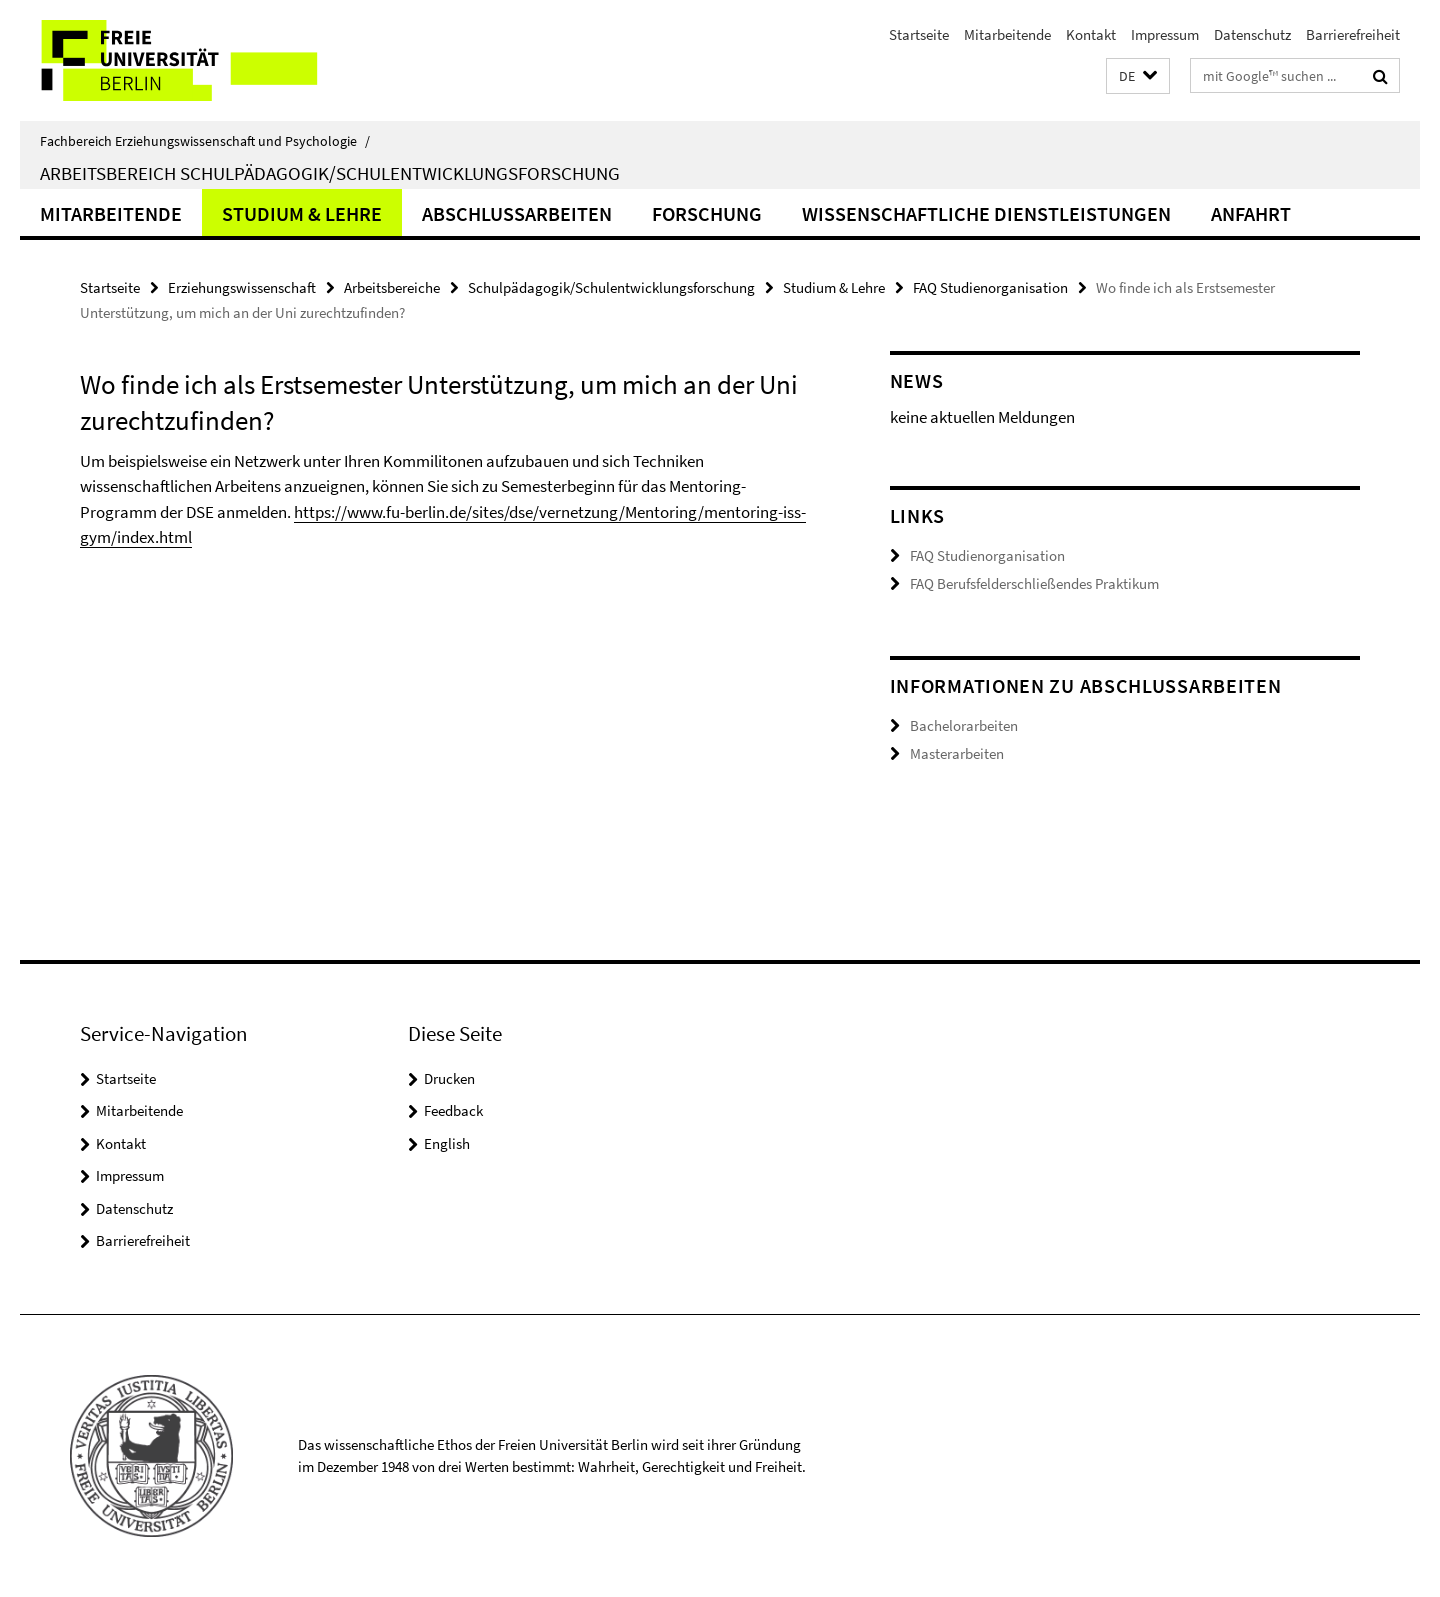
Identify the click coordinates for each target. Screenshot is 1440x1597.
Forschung (707, 213)
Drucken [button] (449, 1078)
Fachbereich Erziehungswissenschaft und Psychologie (205, 141)
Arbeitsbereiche (392, 287)
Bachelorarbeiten (964, 725)
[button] (1138, 76)
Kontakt (1091, 34)
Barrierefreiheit (1353, 34)
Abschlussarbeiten (517, 213)
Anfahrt (1251, 213)
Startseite (919, 34)
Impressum (1165, 34)
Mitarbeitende (1007, 34)
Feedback (453, 1110)
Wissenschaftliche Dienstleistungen (986, 213)
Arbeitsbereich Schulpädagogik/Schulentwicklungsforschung (330, 173)
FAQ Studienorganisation (990, 287)
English (447, 1143)
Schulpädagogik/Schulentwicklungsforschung (611, 287)
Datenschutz (1252, 34)
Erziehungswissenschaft (242, 287)
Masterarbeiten (957, 753)
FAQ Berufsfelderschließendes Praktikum (1034, 583)
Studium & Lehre (302, 213)
